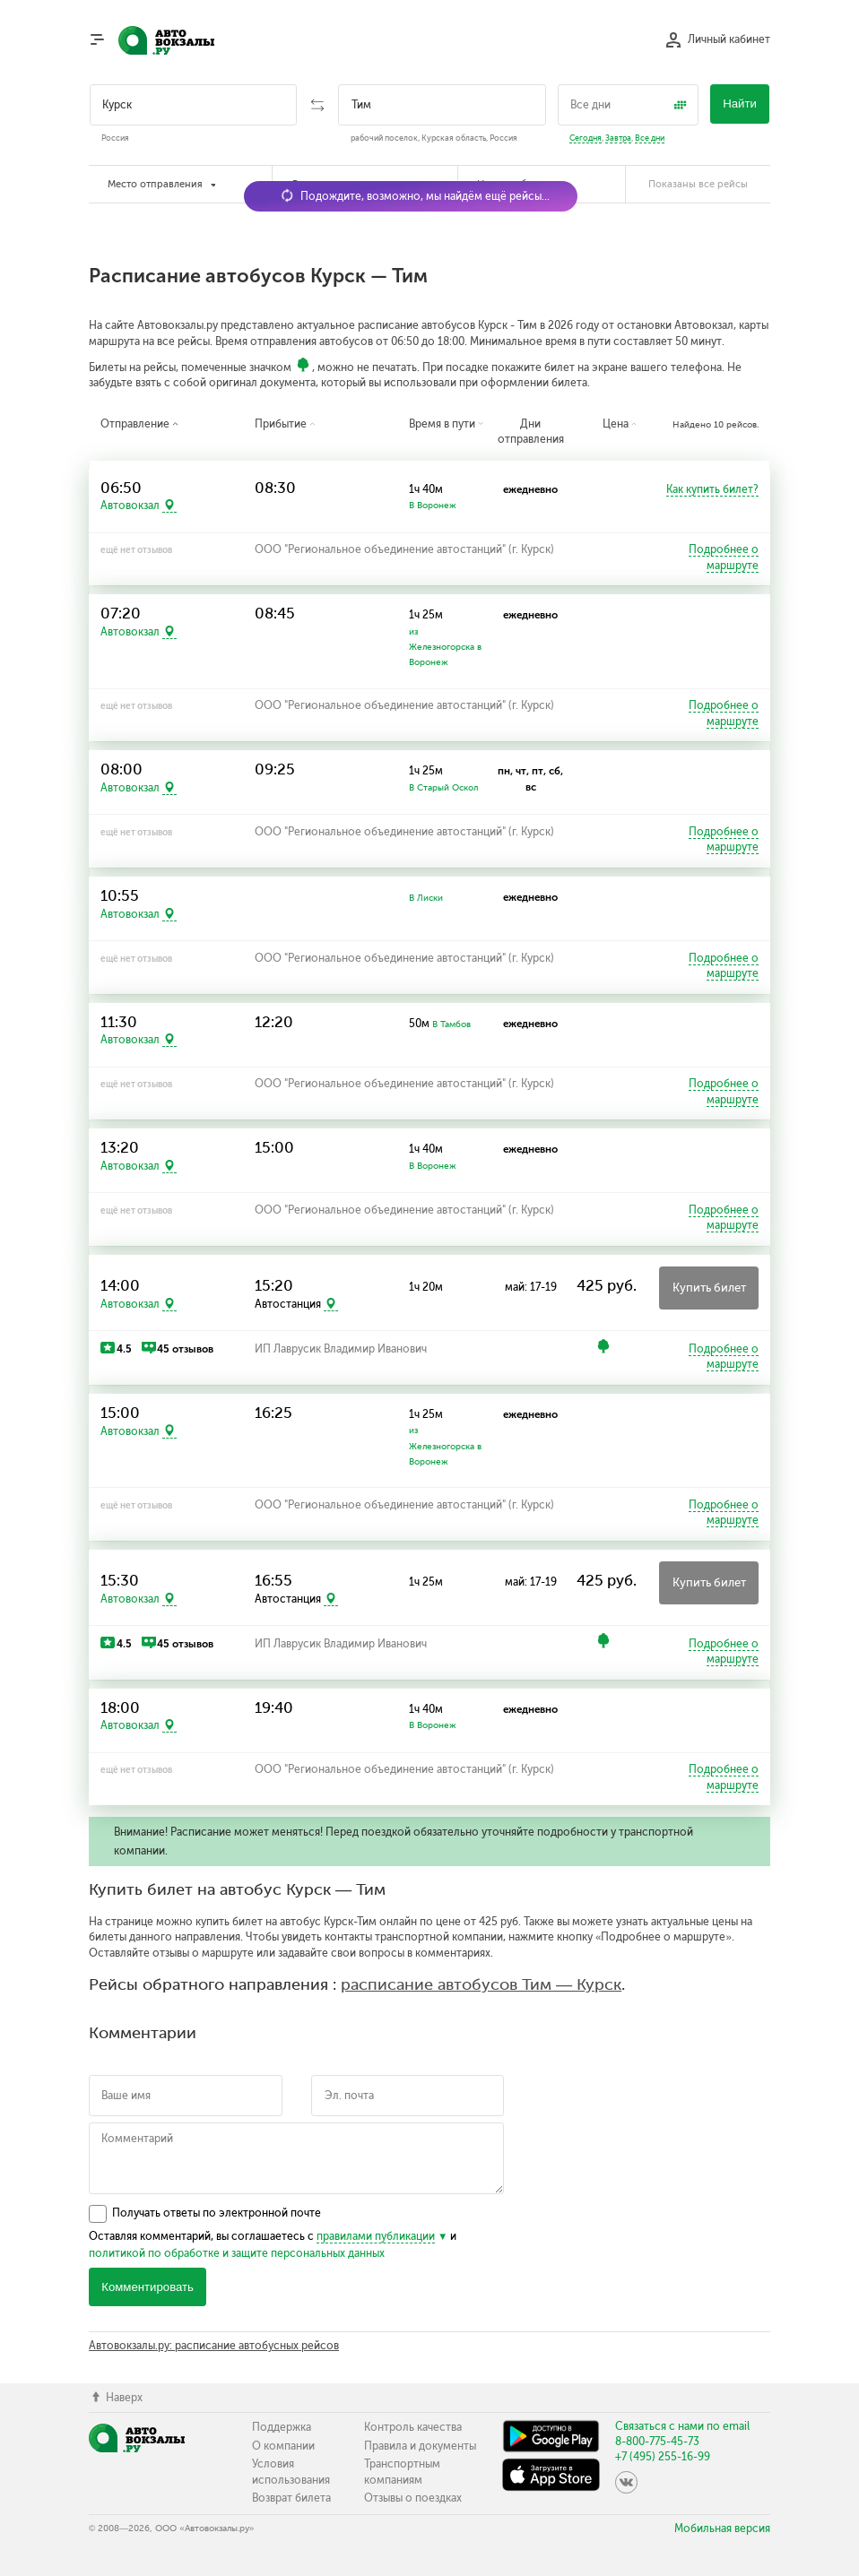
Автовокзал (130, 505)
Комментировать (147, 2287)
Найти (740, 103)
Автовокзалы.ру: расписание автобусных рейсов (214, 2345)
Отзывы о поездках (413, 2498)
